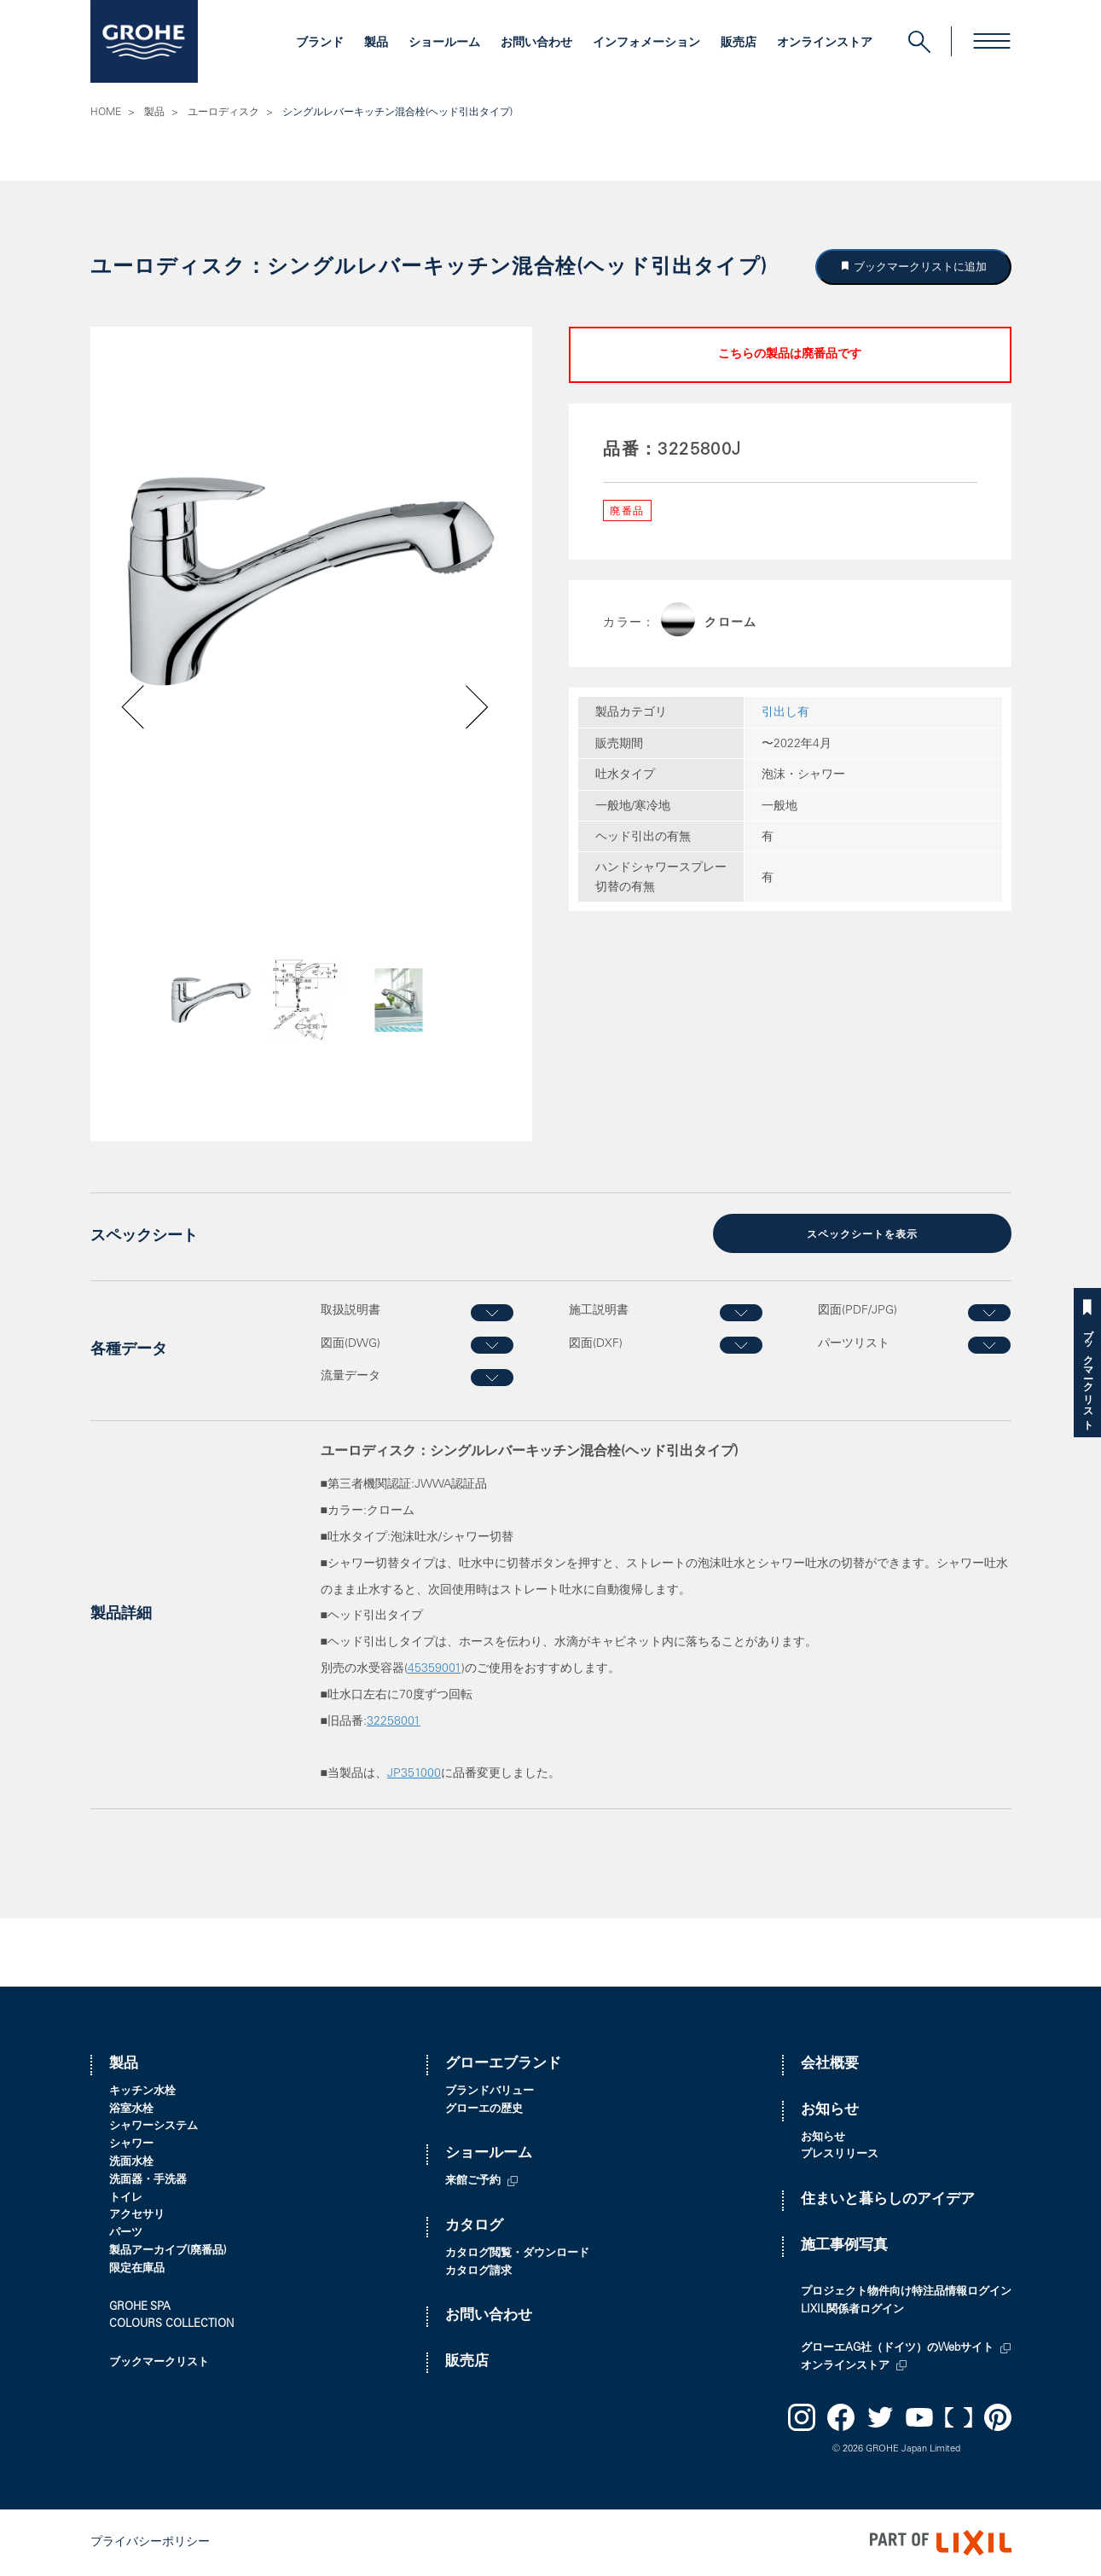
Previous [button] (181, 1027)
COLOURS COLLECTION (171, 2324)
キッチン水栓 (142, 2091)
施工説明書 (599, 1311)
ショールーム (444, 43)
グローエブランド (503, 2064)
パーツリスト (853, 1343)
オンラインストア (824, 43)
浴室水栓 (131, 2109)
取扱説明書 (350, 1311)
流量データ (350, 1377)
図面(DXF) (596, 1343)
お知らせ (830, 2110)
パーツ (125, 2233)
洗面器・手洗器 (148, 2180)
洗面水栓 (131, 2162)
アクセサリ (137, 2215)
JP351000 (414, 1774)
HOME (105, 112)
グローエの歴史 (484, 2109)
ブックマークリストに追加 (918, 266)
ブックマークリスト (1087, 1373)
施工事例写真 (844, 2246)
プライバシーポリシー (150, 2543)
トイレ (125, 2198)
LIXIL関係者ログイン (852, 2310)
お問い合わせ (536, 43)
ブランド (320, 43)
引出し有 (785, 713)
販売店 (738, 43)
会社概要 (830, 2064)
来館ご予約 (473, 2181)
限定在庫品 (137, 2269)
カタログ (474, 2226)
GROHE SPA (140, 2307)
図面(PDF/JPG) (857, 1311)
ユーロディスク (223, 112)
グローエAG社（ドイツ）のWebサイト (897, 2348)
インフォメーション (646, 43)
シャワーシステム (153, 2126)
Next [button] (432, 1027)
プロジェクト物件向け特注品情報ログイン (906, 2292)
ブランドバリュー (489, 2091)
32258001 (393, 1722)
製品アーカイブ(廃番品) (168, 2251)
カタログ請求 (478, 2271)
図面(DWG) (350, 1343)
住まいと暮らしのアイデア (888, 2200)
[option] (311, 582)
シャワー (131, 2144)
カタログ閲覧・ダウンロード (517, 2254)
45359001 (434, 1669)
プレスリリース (839, 2155)
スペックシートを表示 (862, 1235)
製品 (376, 43)
